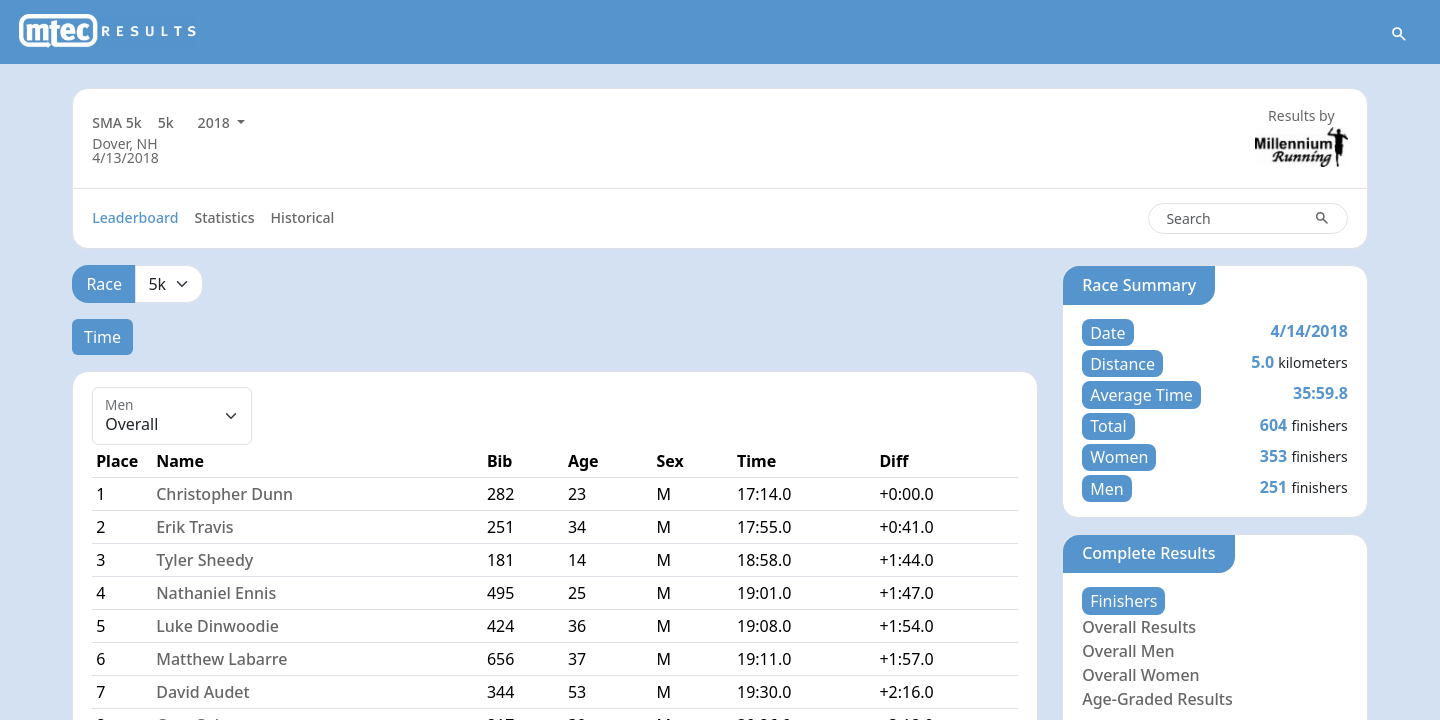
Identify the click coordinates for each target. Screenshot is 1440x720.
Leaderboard (135, 217)
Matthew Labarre (221, 659)
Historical (303, 217)
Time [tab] (102, 337)
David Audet (202, 692)
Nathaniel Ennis (216, 593)
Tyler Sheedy (204, 560)
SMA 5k (116, 122)
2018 (216, 122)
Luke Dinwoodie (217, 626)
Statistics (224, 217)
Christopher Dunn (224, 494)
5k (166, 122)
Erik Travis (194, 527)
